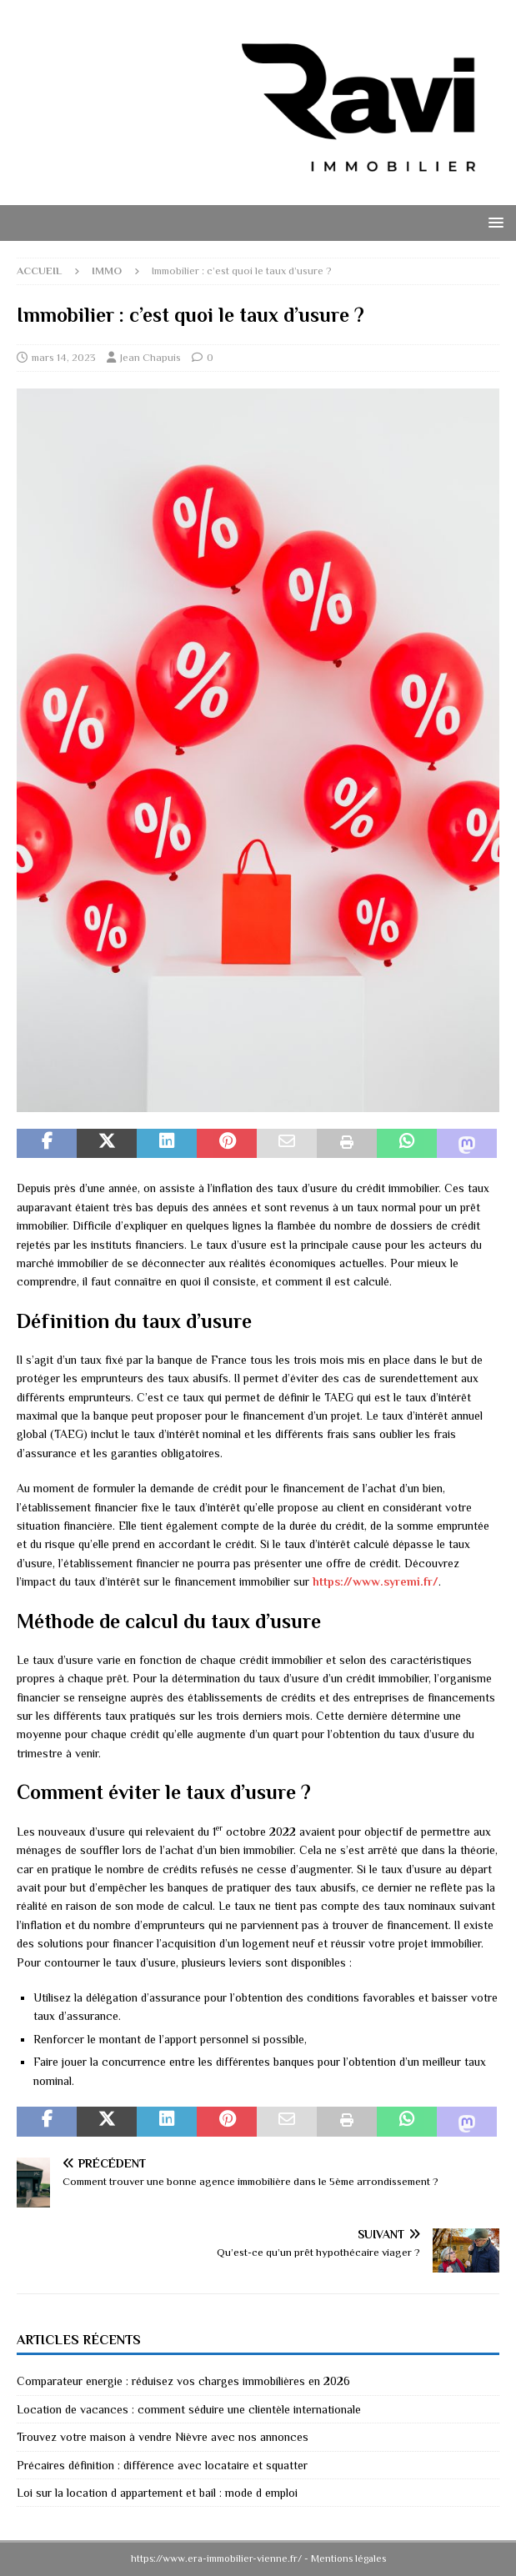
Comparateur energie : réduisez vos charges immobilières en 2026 (183, 2381)
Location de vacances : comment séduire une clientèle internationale (189, 2409)
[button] (493, 222)
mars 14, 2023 (64, 357)
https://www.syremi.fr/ (375, 1581)
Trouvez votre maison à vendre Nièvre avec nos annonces (162, 2436)
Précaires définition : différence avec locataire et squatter (162, 2465)
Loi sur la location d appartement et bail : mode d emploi (157, 2492)
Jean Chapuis (150, 357)
